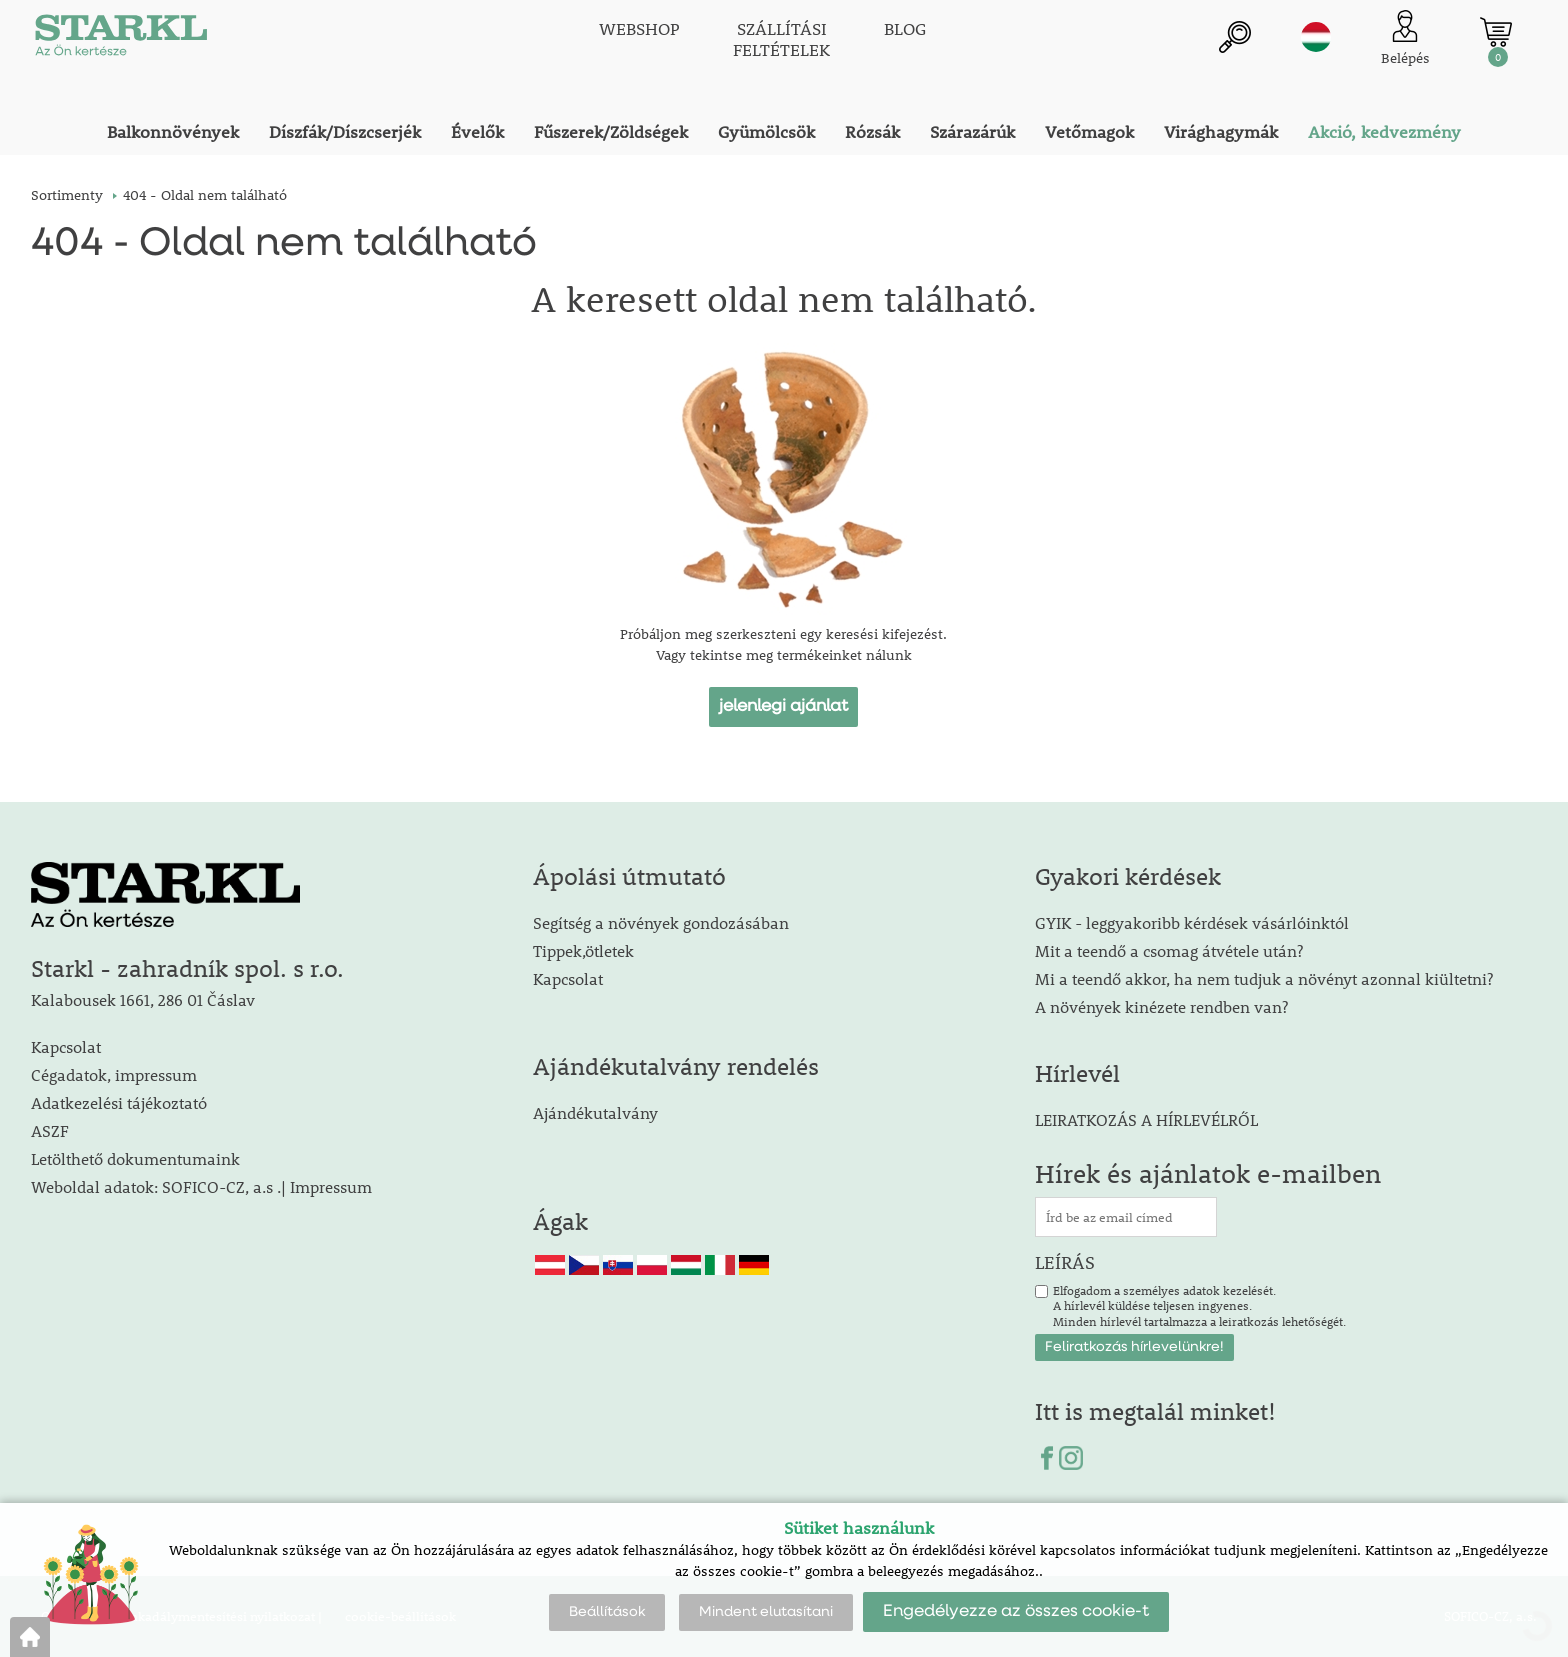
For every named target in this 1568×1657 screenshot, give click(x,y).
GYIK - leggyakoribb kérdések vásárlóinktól (1192, 922)
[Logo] (121, 40)
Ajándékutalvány (595, 1112)
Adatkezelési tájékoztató (119, 1102)
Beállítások (607, 1612)
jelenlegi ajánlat (783, 706)
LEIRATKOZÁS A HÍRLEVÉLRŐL (1146, 1119)
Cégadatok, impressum (114, 1074)
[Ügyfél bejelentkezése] (1405, 39)
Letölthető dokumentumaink (135, 1158)
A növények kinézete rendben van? (1161, 1006)
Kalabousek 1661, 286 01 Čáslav (143, 999)
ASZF (50, 1130)
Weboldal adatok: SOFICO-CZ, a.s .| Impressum (201, 1186)
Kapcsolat (66, 1046)
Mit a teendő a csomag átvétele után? (1169, 950)
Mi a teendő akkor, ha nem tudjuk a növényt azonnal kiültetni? (1264, 978)
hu (1316, 37)
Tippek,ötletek (583, 950)
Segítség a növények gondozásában (661, 922)
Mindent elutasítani (766, 1612)
